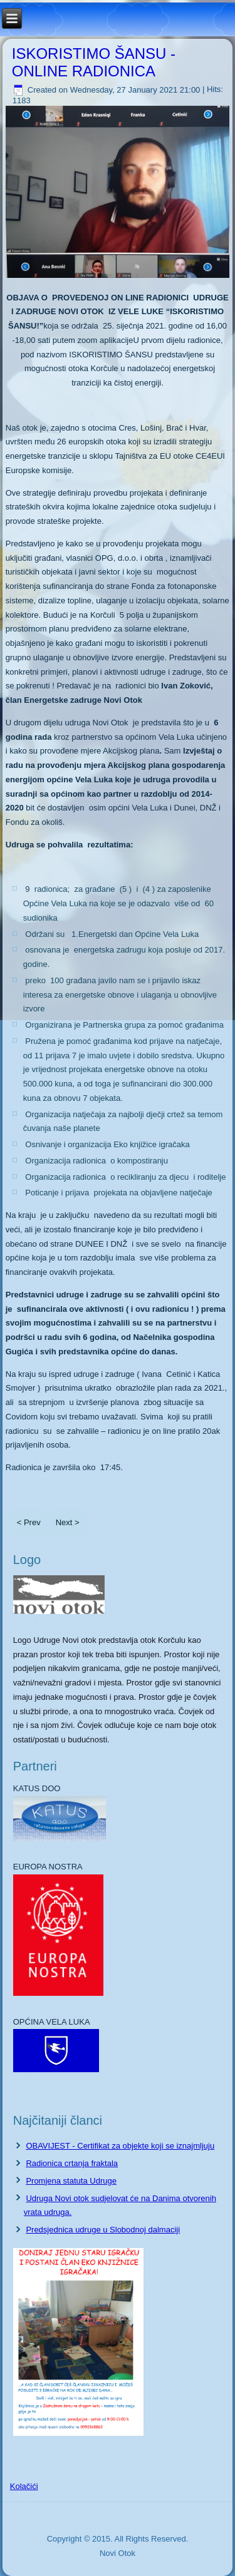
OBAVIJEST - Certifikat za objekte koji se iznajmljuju (120, 2145)
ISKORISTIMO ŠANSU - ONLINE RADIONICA (93, 62)
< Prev (29, 1522)
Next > (68, 1522)
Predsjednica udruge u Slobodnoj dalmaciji (103, 2229)
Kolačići (24, 2486)
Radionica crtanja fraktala (72, 2163)
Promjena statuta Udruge (71, 2180)
